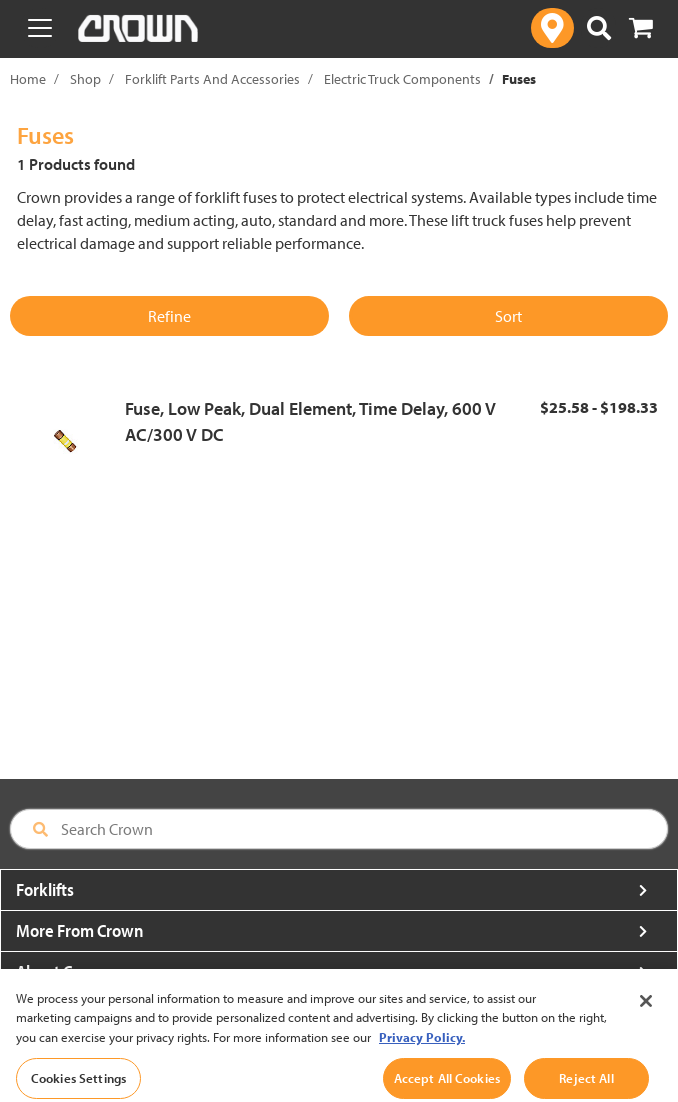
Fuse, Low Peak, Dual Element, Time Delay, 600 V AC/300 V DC (310, 421)
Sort (508, 316)
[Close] (646, 1023)
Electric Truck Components (402, 79)
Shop (85, 79)
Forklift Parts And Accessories (212, 79)
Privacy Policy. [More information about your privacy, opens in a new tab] (422, 1059)
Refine (169, 316)
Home (28, 79)
